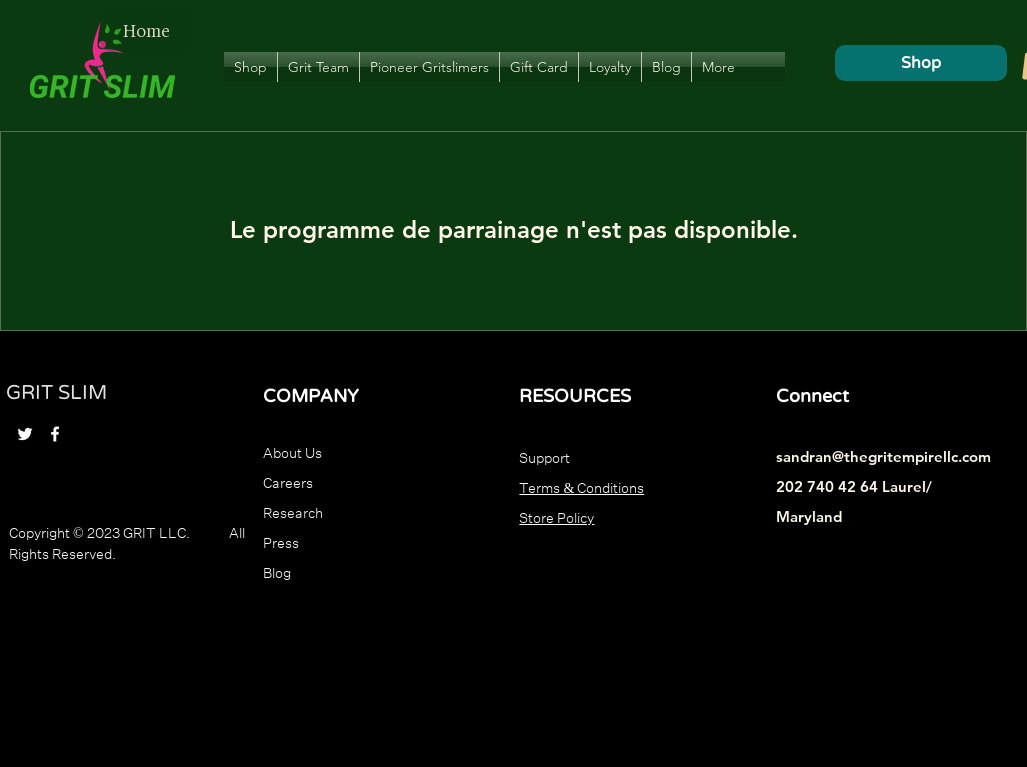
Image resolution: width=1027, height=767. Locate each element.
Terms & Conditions (581, 486)
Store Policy (556, 516)
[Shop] (921, 63)
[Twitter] (25, 434)
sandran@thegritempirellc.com (883, 456)
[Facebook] (55, 434)
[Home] (146, 31)
